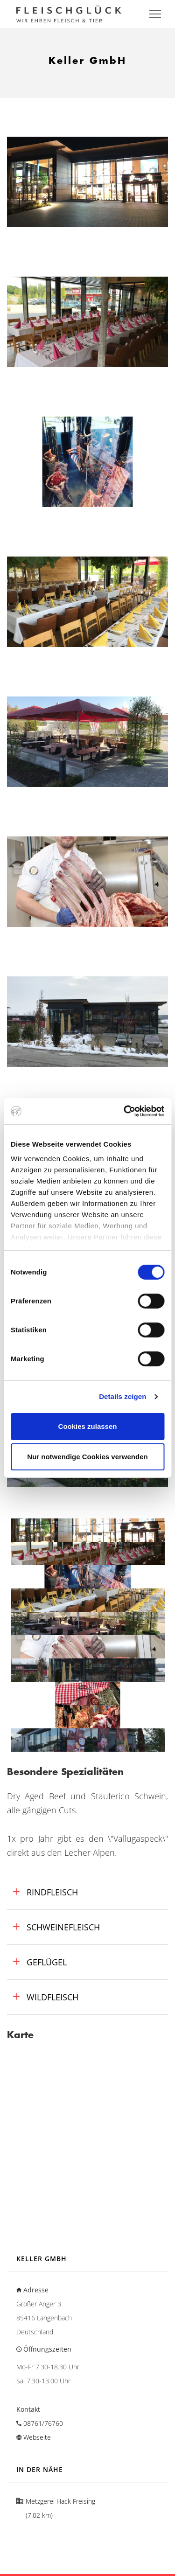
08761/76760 (43, 2423)
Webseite (37, 2437)
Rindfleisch (51, 1892)
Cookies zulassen (87, 1426)
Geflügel (45, 1962)
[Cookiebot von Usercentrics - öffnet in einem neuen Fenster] (124, 1111)
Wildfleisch (51, 1997)
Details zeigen (122, 1396)
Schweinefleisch (62, 1927)
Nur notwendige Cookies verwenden (87, 1457)
